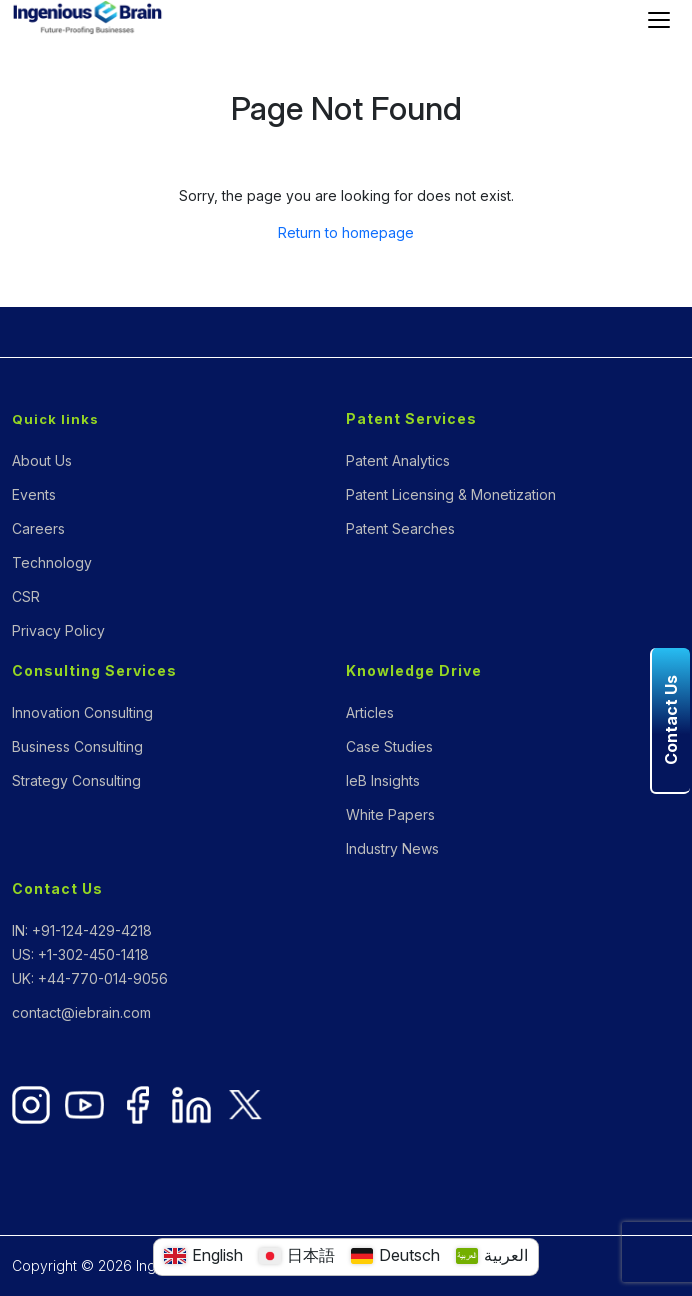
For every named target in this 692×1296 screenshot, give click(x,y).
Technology (52, 562)
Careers (38, 528)
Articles (370, 712)
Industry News (392, 848)
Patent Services (411, 418)
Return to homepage (346, 232)
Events (34, 494)
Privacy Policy (58, 630)
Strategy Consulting (76, 780)
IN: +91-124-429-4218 (82, 930)
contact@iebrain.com (81, 1012)
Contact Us (57, 888)
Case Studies (389, 746)
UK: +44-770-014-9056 (90, 978)
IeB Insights (383, 780)
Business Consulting (77, 746)
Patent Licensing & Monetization (451, 494)
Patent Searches (400, 528)
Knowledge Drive (414, 670)
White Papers (390, 814)
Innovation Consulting (82, 712)
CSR (26, 596)
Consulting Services (94, 670)
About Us (42, 460)
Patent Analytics (398, 460)
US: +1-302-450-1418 (80, 954)
